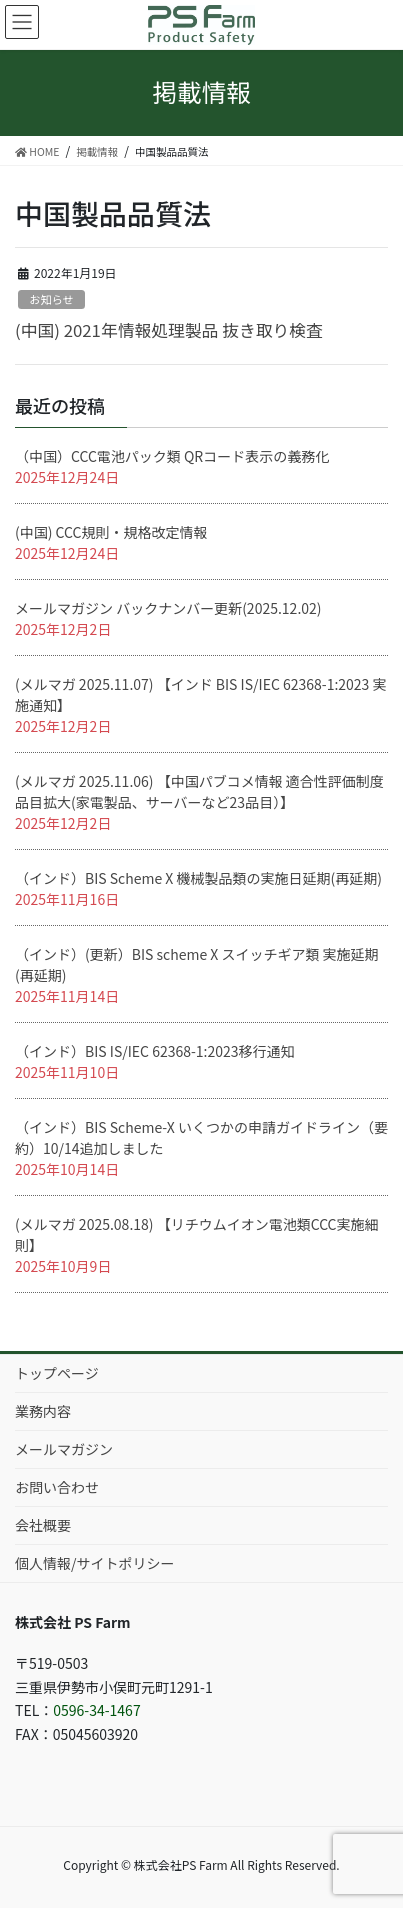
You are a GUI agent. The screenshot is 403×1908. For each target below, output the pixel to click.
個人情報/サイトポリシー (95, 1563)
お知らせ (51, 299)
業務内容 (43, 1411)
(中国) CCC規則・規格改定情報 (111, 532)
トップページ (57, 1373)
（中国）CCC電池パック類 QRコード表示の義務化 (172, 456)
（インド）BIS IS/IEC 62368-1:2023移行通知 (155, 1051)
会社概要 (43, 1525)
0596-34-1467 (96, 1710)
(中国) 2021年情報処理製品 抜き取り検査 (169, 330)
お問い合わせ (57, 1487)
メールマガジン (64, 1449)
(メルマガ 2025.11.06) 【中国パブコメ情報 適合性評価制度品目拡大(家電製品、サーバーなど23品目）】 (199, 791)
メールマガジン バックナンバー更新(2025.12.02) (168, 608)
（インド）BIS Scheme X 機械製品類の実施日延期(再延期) (198, 878)
